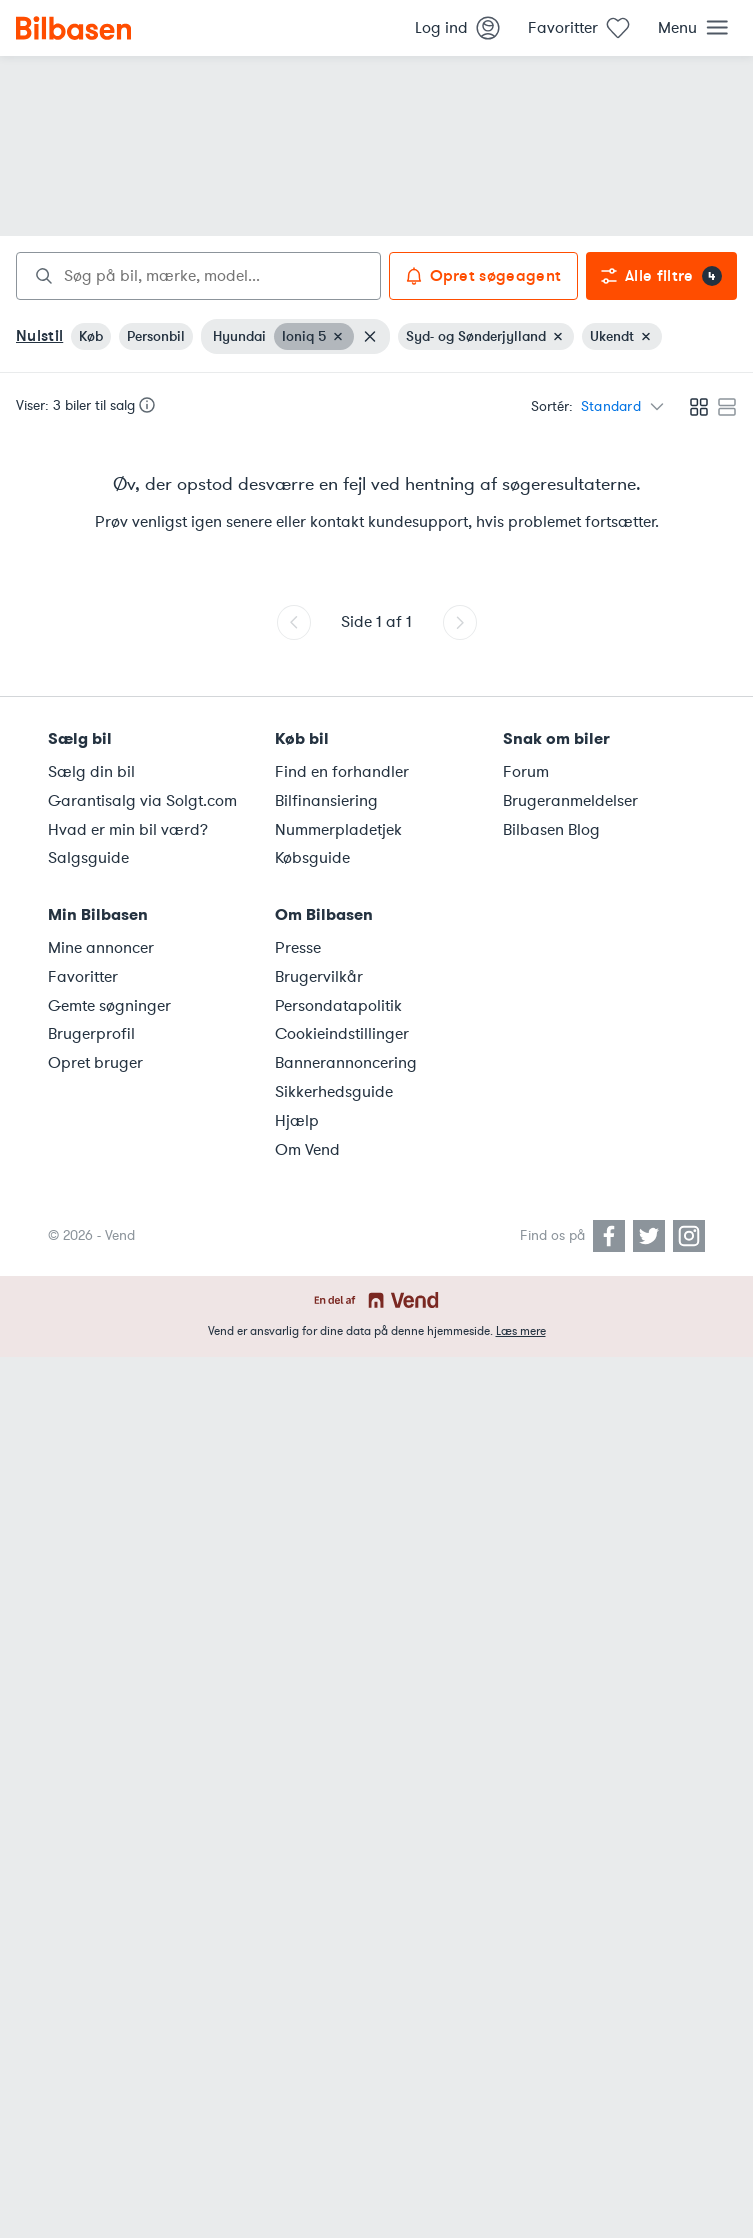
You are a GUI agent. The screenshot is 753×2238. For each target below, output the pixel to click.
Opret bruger (95, 1063)
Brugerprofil (91, 1034)
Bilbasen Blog (551, 830)
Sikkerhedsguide (334, 1092)
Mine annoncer (101, 948)
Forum (526, 772)
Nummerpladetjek (338, 830)
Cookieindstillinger (342, 1034)
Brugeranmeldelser (570, 801)
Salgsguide (88, 858)
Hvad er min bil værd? (128, 830)
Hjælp (297, 1121)
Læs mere (521, 1331)
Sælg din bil (91, 772)
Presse (298, 948)
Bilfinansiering (326, 801)
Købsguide (312, 858)
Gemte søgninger (109, 1006)
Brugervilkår (319, 977)
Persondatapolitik (338, 1006)
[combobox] (198, 276)
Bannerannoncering (346, 1063)
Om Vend (307, 1150)
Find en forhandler (342, 772)
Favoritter (83, 977)
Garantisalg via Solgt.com (142, 801)
